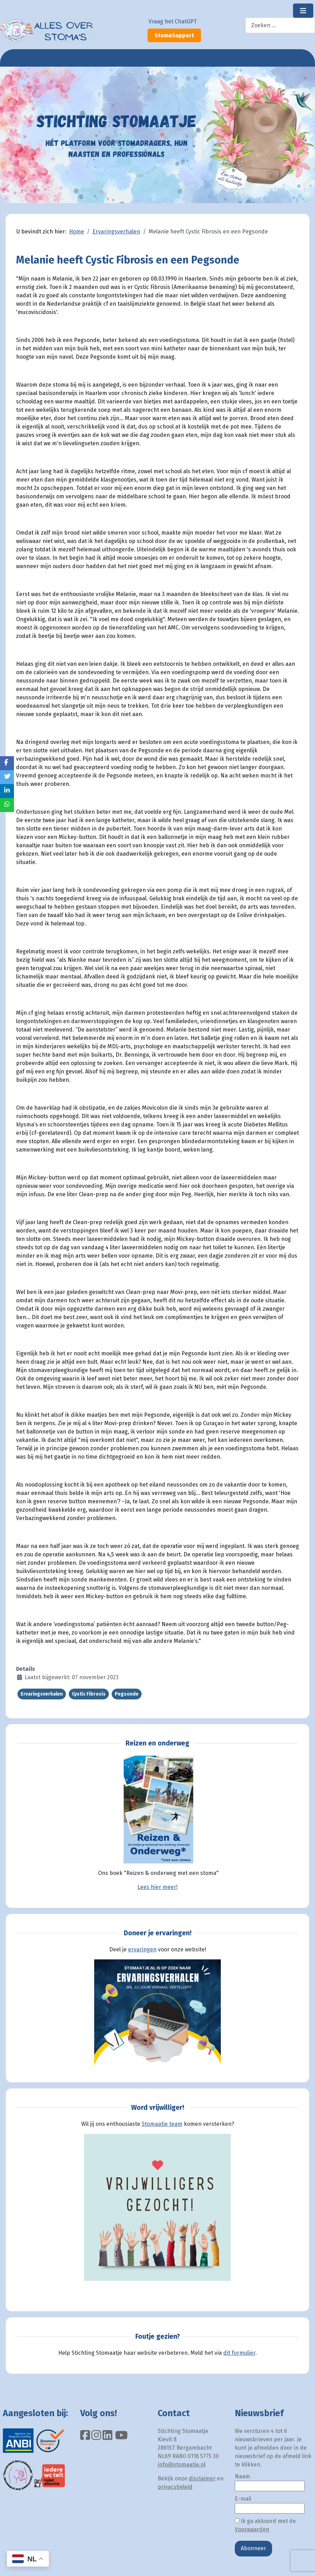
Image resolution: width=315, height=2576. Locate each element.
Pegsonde (126, 1694)
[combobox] (280, 25)
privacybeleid (175, 2487)
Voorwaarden (252, 2529)
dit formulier (239, 2353)
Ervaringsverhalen (42, 1694)
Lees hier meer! (157, 1887)
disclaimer (202, 2478)
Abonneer (253, 2548)
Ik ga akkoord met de (265, 2525)
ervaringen (142, 1949)
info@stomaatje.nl (181, 2464)
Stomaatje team (162, 2124)
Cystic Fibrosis (89, 1694)
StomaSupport (174, 35)
